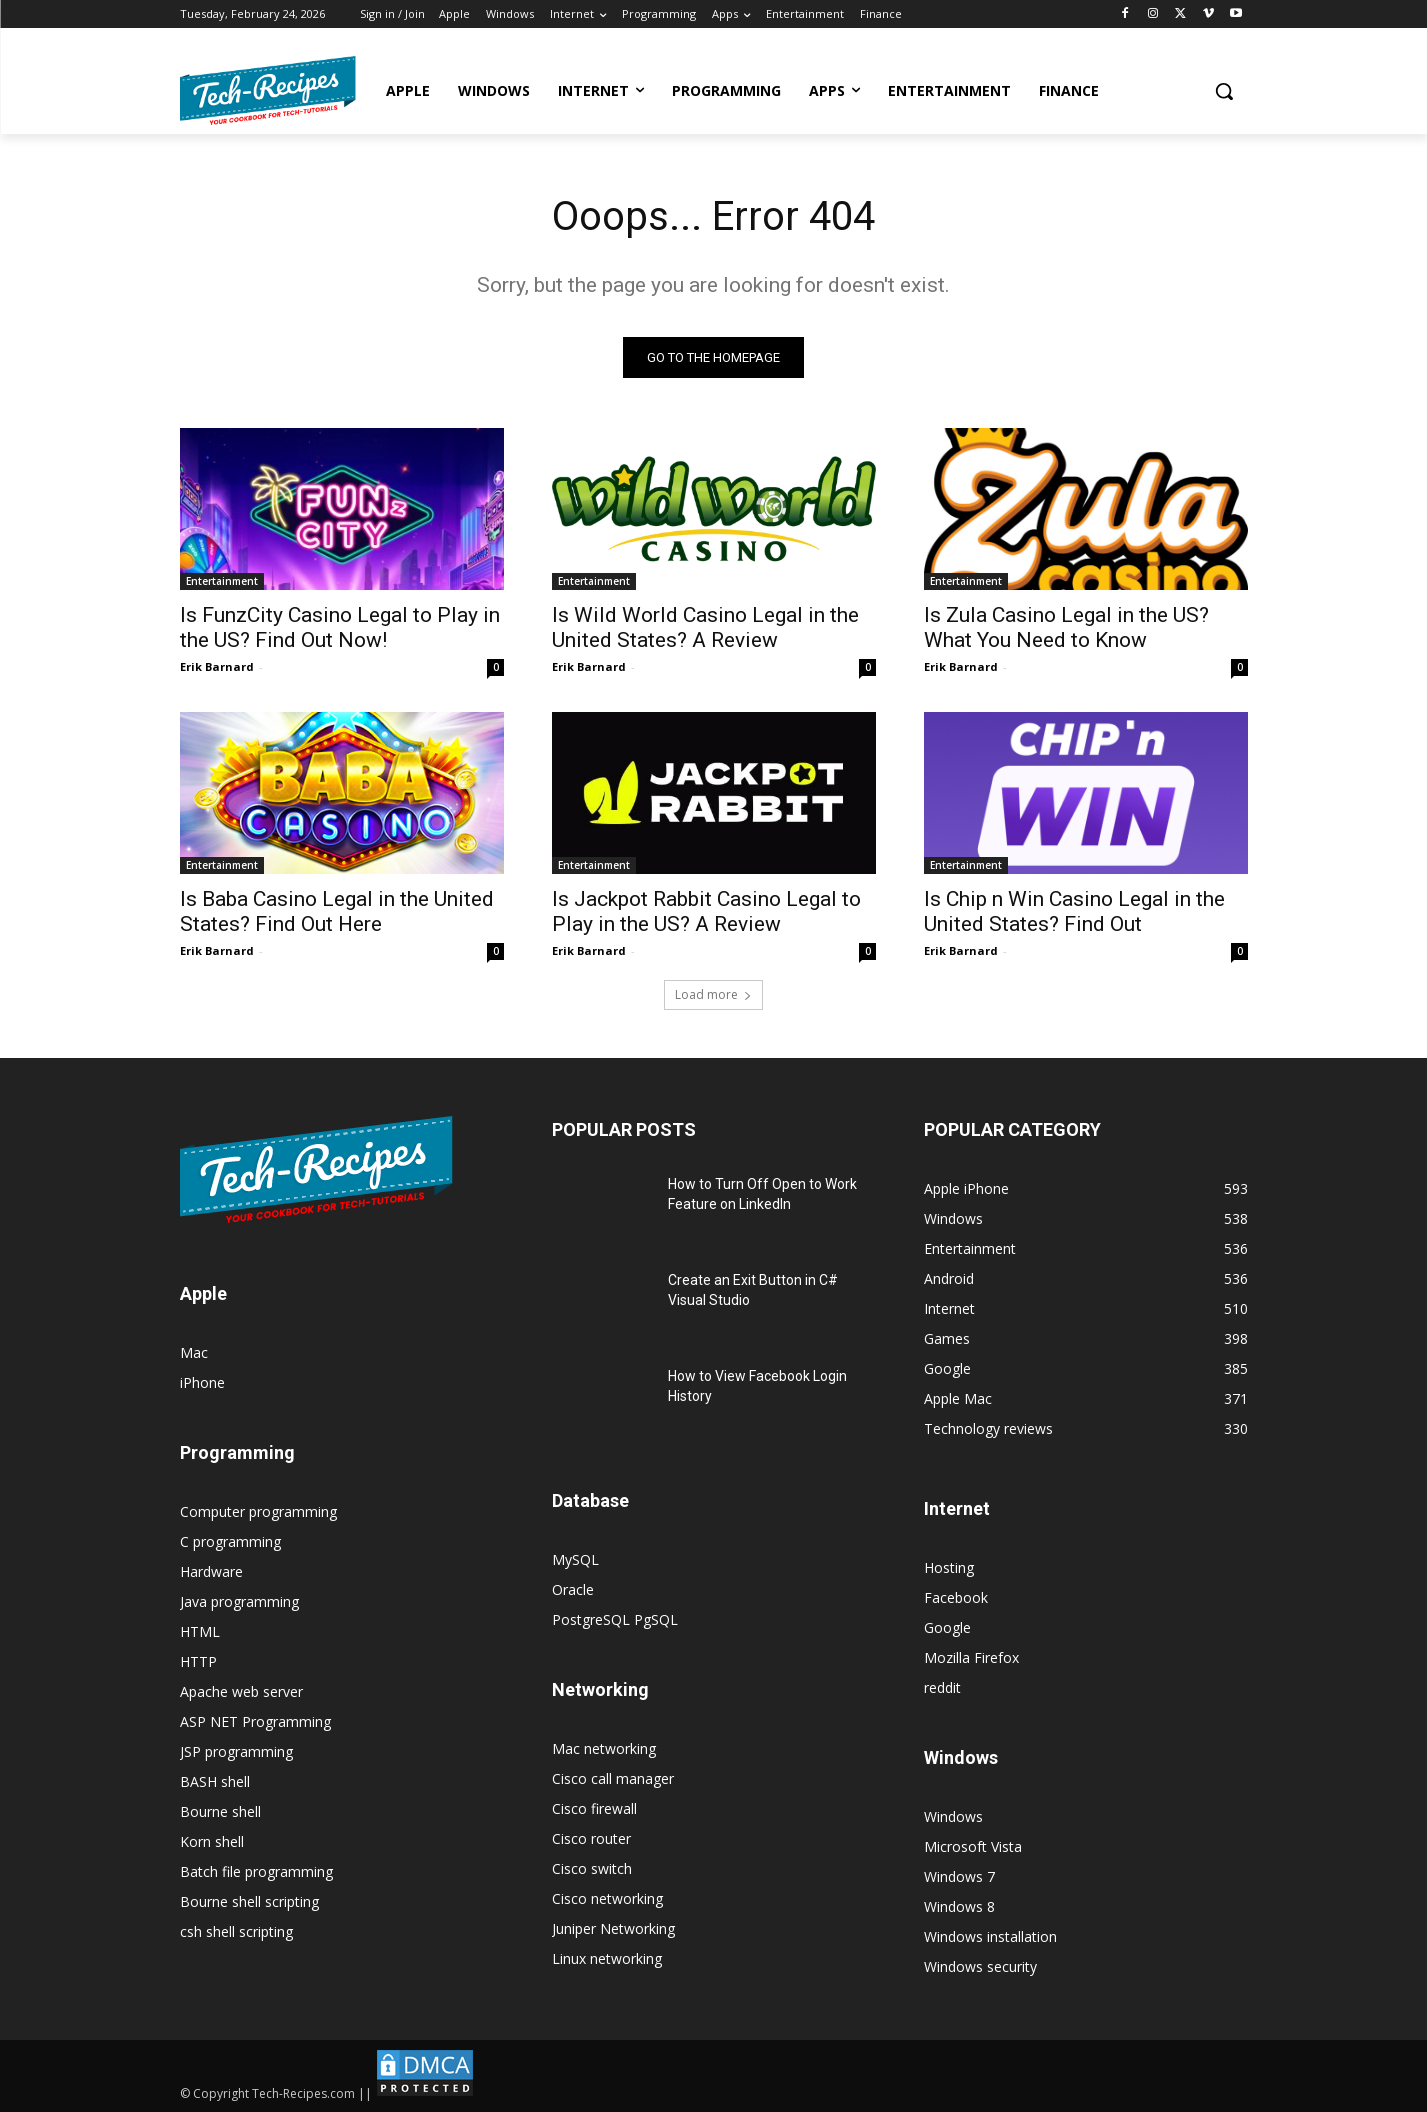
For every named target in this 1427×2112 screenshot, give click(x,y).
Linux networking (607, 1958)
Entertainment (222, 581)
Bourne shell (220, 1811)
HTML (200, 1631)
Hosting (949, 1567)
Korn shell (212, 1841)
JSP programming (236, 1751)
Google (947, 1627)
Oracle (573, 1589)
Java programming (239, 1601)
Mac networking (604, 1748)
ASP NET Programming (255, 1721)
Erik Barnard (217, 666)
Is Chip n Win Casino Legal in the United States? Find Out (1074, 911)
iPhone (202, 1382)
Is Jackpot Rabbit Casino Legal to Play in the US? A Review (706, 911)
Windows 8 (959, 1906)
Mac (194, 1352)
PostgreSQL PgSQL (615, 1619)
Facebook (956, 1597)
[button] (1224, 91)
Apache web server (241, 1691)
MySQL (575, 1559)
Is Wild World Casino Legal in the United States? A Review (705, 627)
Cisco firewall (594, 1808)
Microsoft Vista (973, 1846)
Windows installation (990, 1936)
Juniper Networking (613, 1928)
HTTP (198, 1661)
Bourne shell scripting (249, 1901)
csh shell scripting (236, 1931)
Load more (713, 994)
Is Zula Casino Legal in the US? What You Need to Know (1066, 627)
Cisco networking (607, 1898)
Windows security (980, 1966)
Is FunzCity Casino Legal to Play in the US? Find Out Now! (340, 627)
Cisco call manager (613, 1778)
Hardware (211, 1571)
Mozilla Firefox (971, 1657)
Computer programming (258, 1511)
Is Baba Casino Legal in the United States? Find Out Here (337, 911)
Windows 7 (959, 1876)
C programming (230, 1541)
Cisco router (591, 1838)
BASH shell (215, 1781)
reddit (942, 1687)
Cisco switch (592, 1868)
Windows (953, 1816)
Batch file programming (256, 1871)
